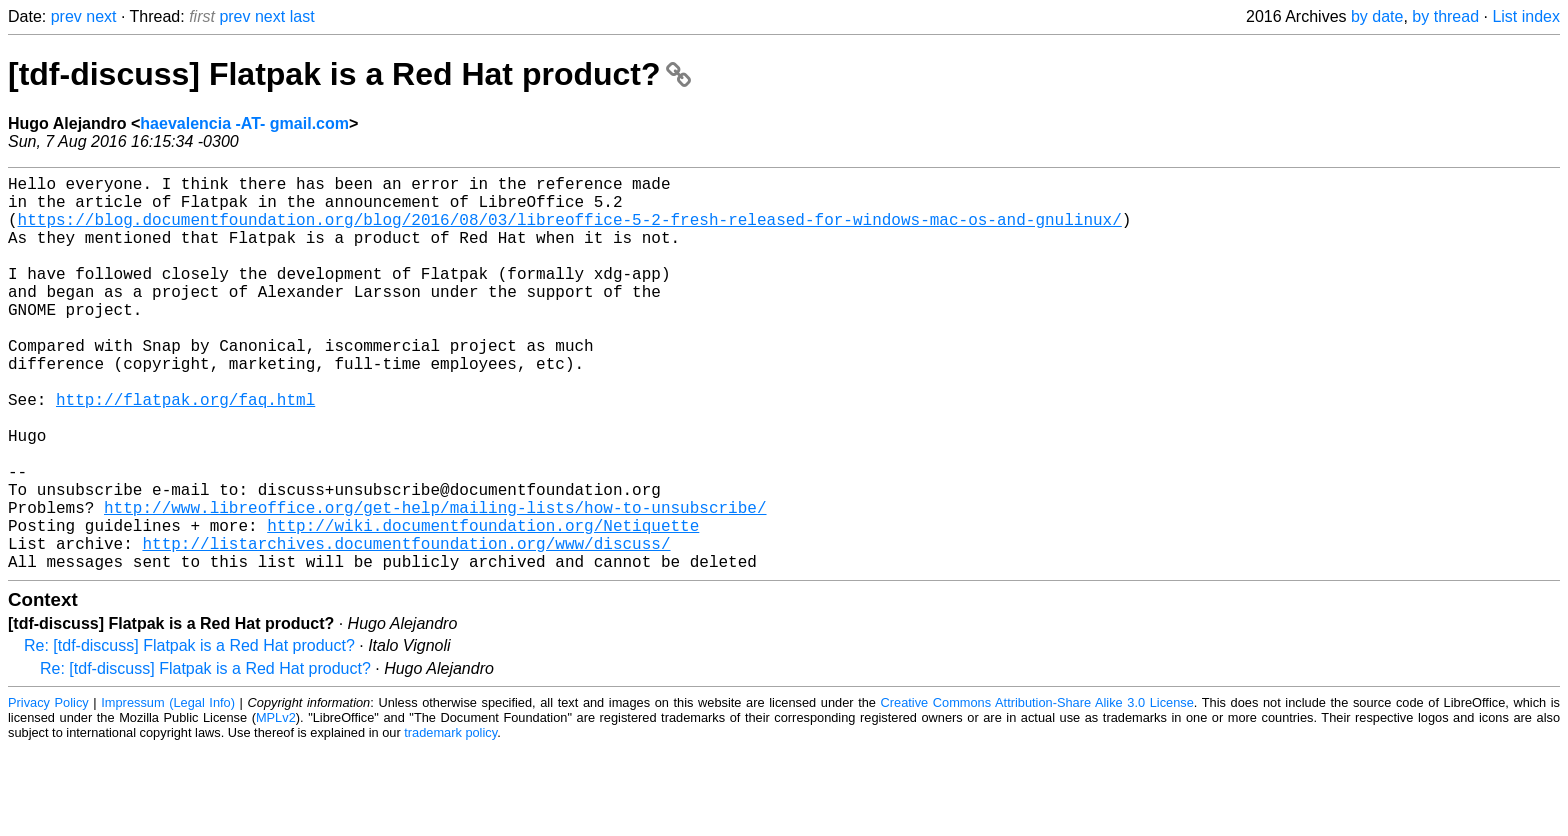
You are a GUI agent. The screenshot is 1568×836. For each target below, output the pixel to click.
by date (1377, 16)
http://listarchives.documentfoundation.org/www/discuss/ (406, 627)
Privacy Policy (48, 790)
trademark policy (450, 820)
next (101, 16)
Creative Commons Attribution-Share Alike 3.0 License (1037, 790)
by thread (1445, 16)
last (302, 16)
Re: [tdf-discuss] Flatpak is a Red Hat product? (189, 733)
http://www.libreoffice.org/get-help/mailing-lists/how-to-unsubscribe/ (435, 583)
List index (1526, 16)
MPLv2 (276, 805)
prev (66, 16)
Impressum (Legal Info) (168, 790)
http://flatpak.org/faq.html (185, 451)
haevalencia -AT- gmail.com (244, 123)
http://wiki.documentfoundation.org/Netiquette (483, 605)
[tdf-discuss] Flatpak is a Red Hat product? (349, 74)
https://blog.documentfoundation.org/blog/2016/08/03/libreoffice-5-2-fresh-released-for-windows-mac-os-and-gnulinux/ (570, 231)
